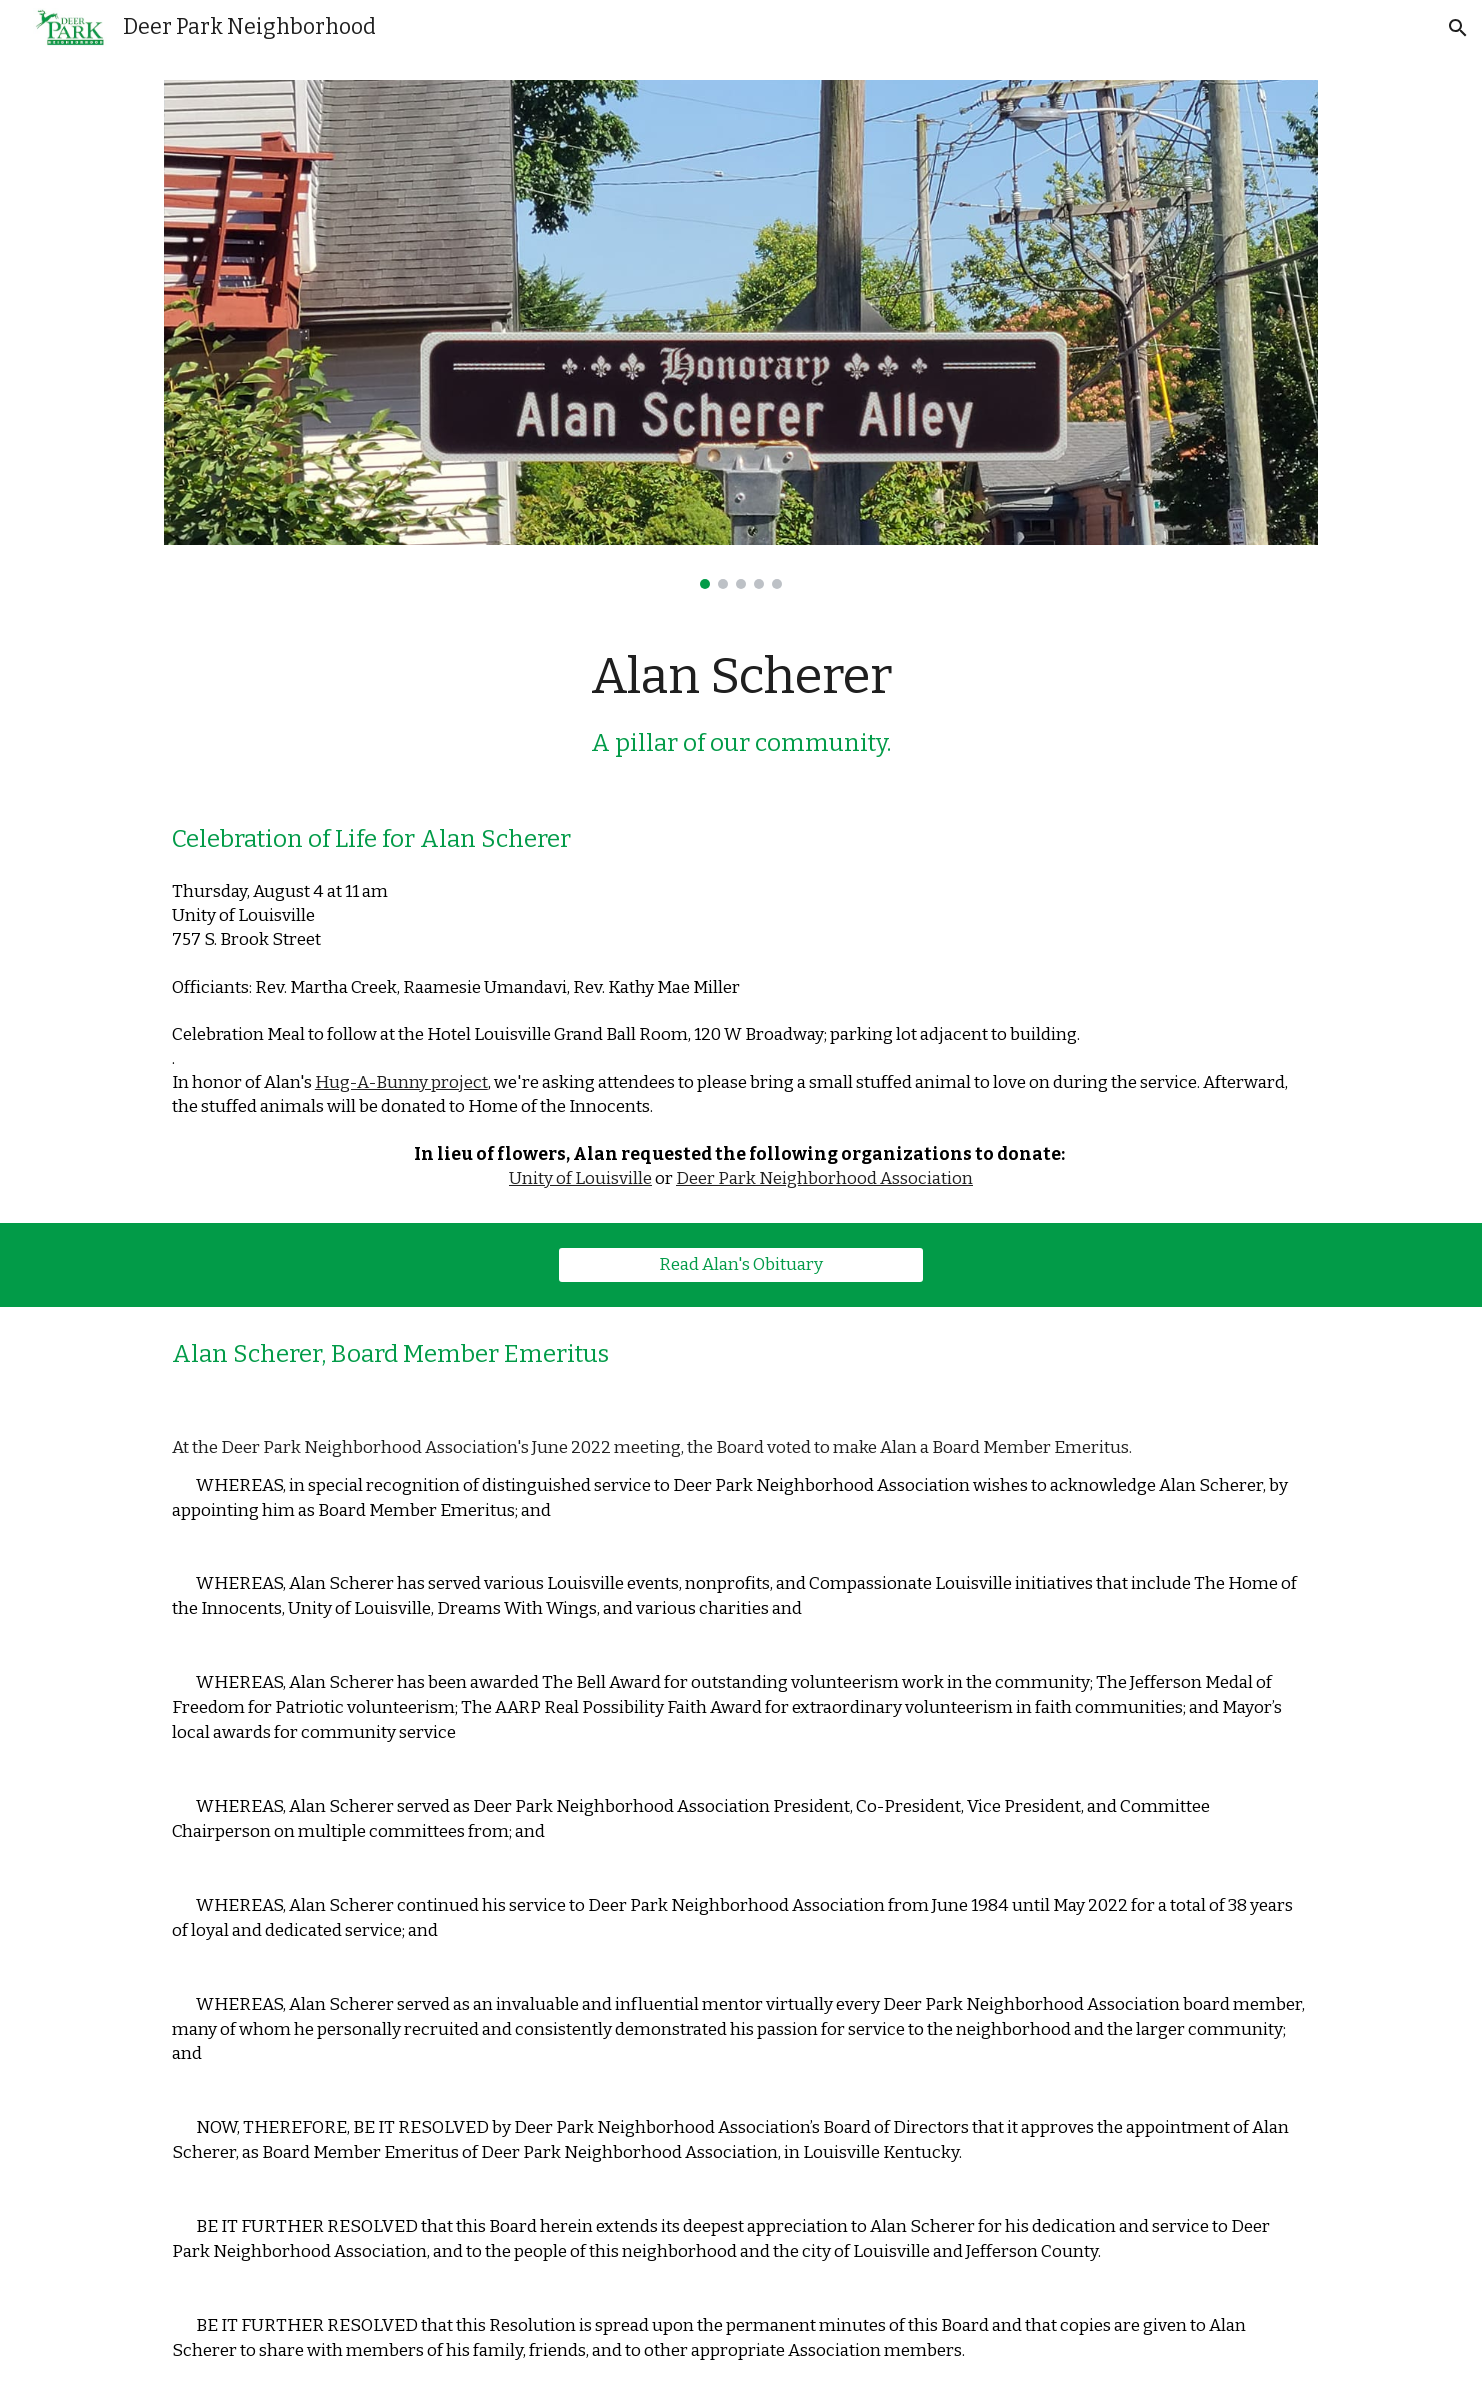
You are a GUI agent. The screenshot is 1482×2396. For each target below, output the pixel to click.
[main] (741, 702)
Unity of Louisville (580, 1178)
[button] (1458, 28)
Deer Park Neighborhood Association (824, 1178)
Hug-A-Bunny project (401, 1082)
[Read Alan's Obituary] (740, 1264)
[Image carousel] (741, 334)
